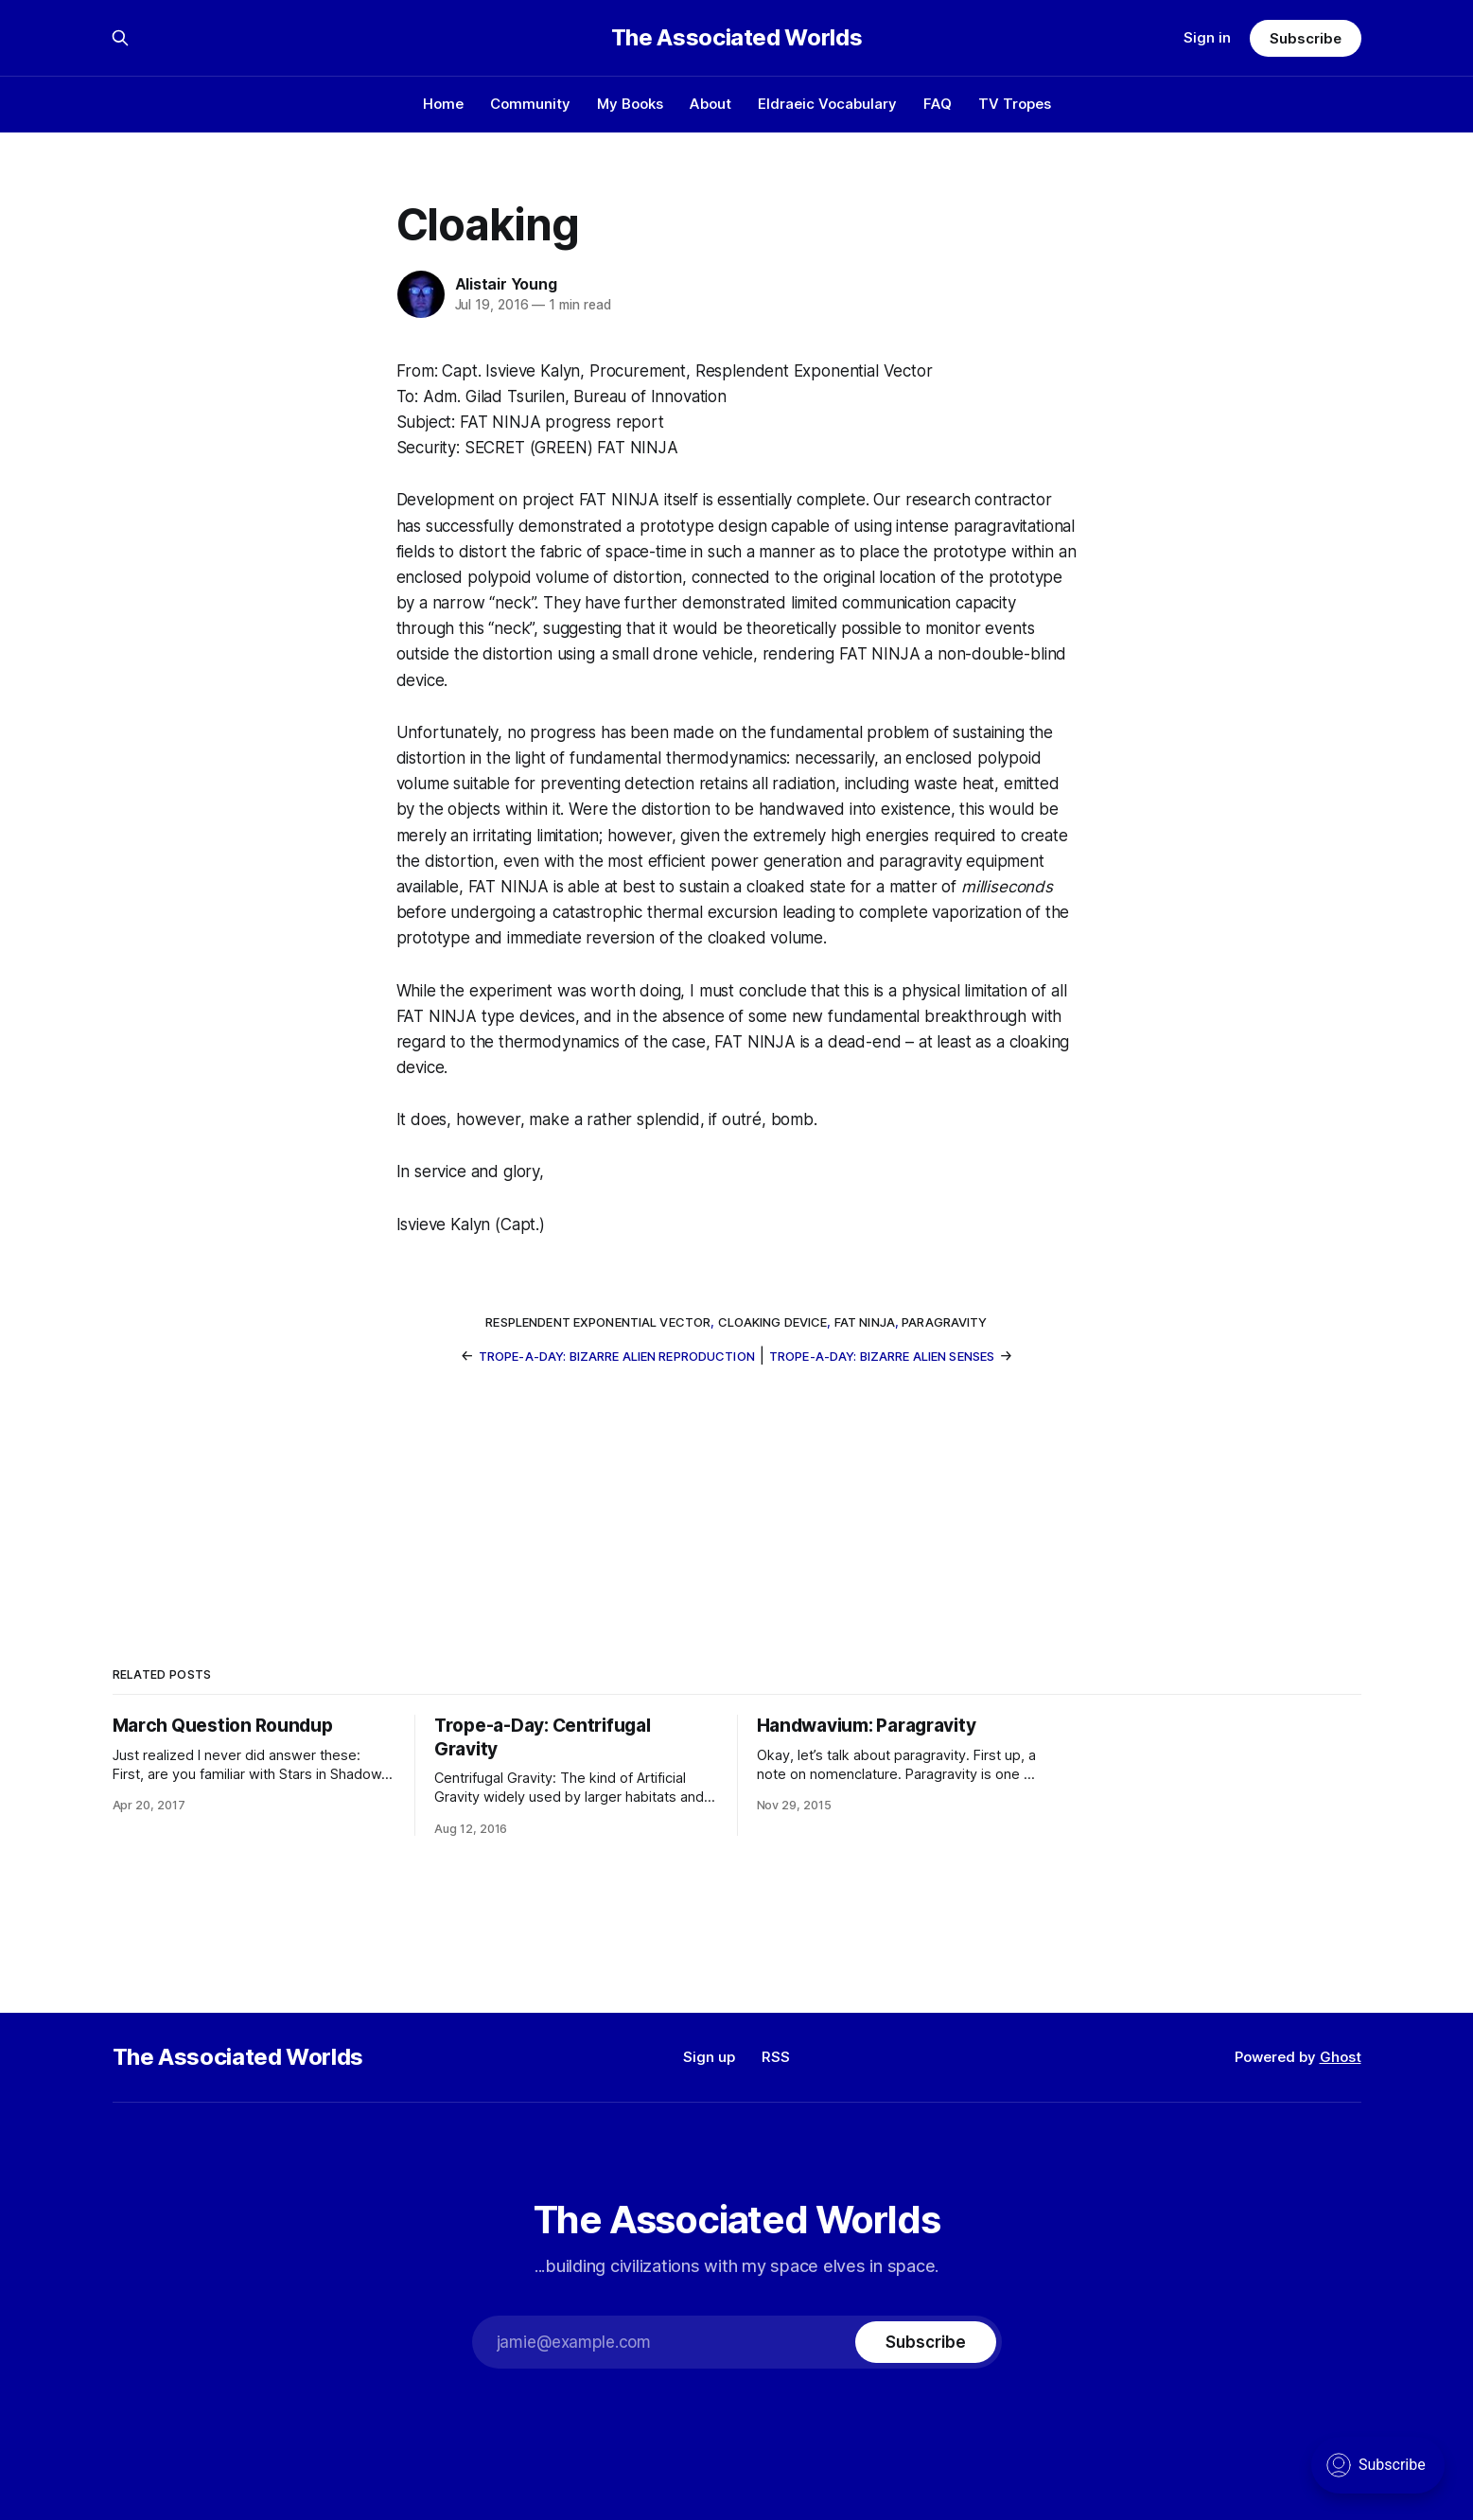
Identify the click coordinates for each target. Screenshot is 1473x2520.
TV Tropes (1014, 104)
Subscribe (1305, 38)
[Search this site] (120, 38)
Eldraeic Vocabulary (827, 104)
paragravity (944, 1322)
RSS (776, 2057)
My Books (630, 104)
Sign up (709, 2057)
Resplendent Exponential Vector (597, 1322)
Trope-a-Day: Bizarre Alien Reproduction (617, 1356)
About (710, 104)
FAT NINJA (864, 1322)
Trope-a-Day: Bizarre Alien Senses (881, 1356)
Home (443, 104)
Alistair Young (506, 283)
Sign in (1207, 37)
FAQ (937, 104)
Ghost (1340, 2057)
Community (530, 104)
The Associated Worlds (736, 37)
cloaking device (773, 1322)
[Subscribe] (925, 2342)
